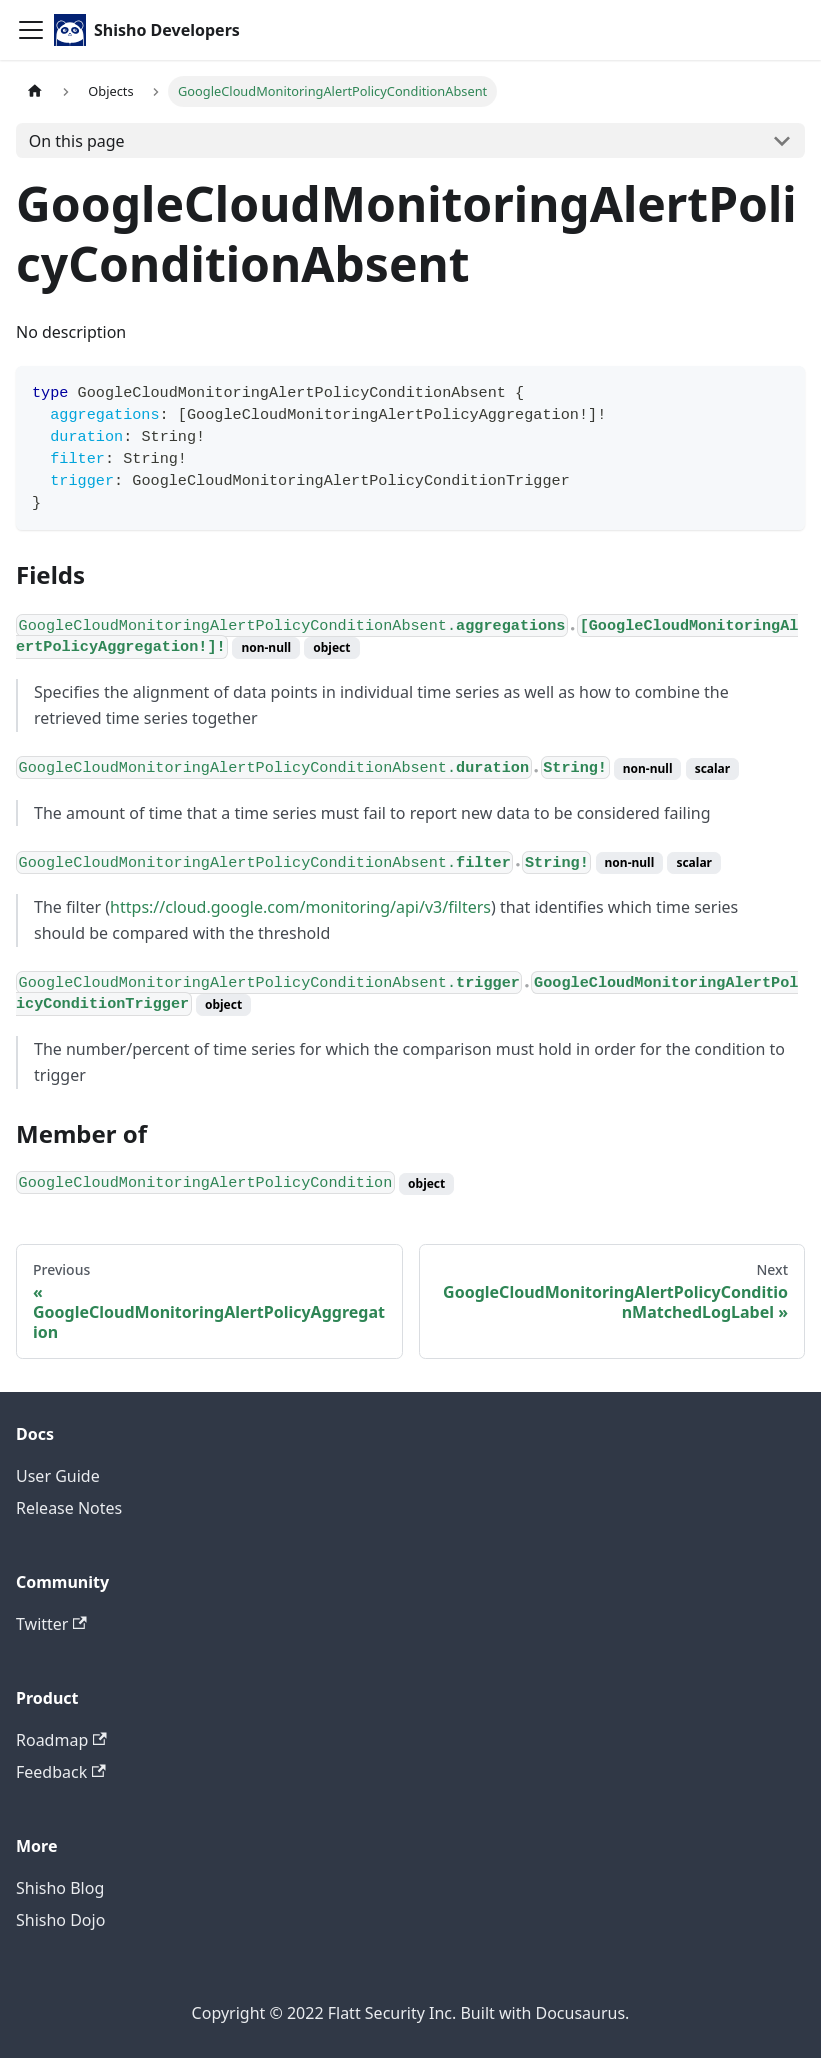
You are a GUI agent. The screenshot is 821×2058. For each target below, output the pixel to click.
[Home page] (35, 91)
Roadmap (61, 1740)
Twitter (51, 1624)
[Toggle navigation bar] (31, 30)
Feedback (61, 1772)
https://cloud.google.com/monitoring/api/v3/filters (300, 907)
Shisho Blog (60, 1888)
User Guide (58, 1476)
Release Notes (69, 1508)
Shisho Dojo (60, 1920)
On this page (77, 141)
